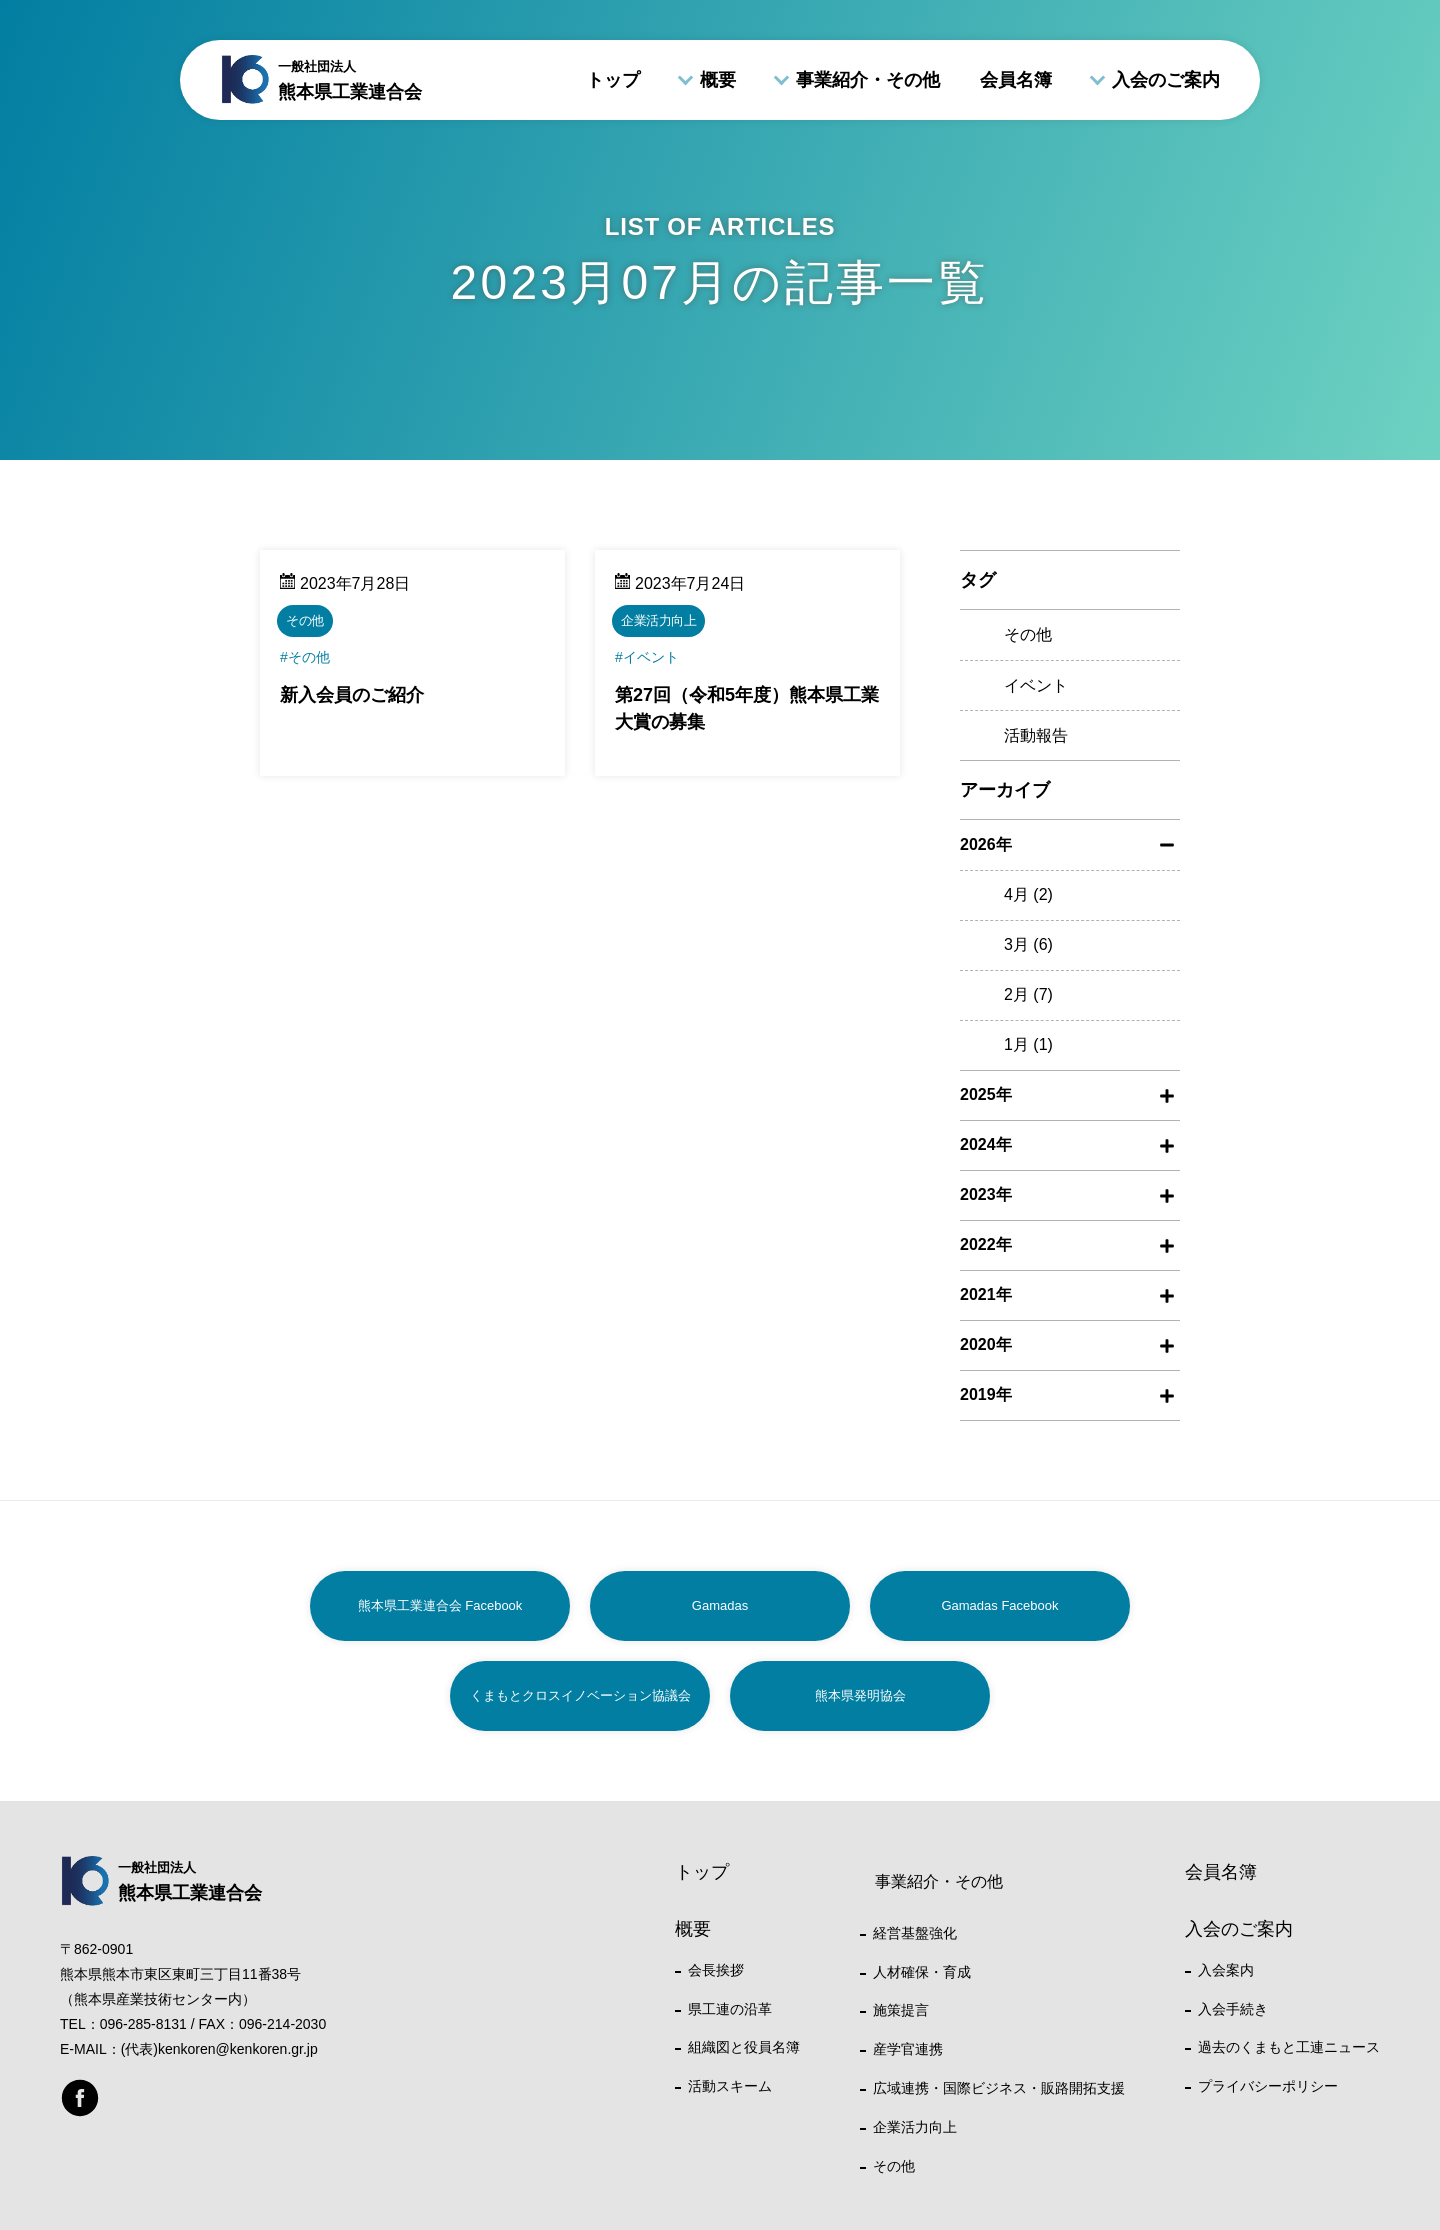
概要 (718, 80)
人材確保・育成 (922, 1972)
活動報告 (1036, 735)
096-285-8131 (143, 2024)
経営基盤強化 (915, 1933)
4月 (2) (1028, 894)
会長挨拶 (716, 1970)
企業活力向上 (915, 2127)
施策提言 (901, 2010)
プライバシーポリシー (1268, 2086)
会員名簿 (1016, 80)
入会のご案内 (1166, 80)
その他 (1028, 634)
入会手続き (1233, 2009)
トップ (613, 80)
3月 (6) (1028, 944)
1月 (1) (1028, 1044)
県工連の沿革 (730, 2009)
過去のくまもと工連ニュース (1289, 2047)
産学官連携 (908, 2049)
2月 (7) (1028, 994)
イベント (1036, 685)
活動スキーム (730, 2086)
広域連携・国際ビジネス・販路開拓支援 (999, 2088)
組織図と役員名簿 (744, 2047)
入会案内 (1226, 1970)
